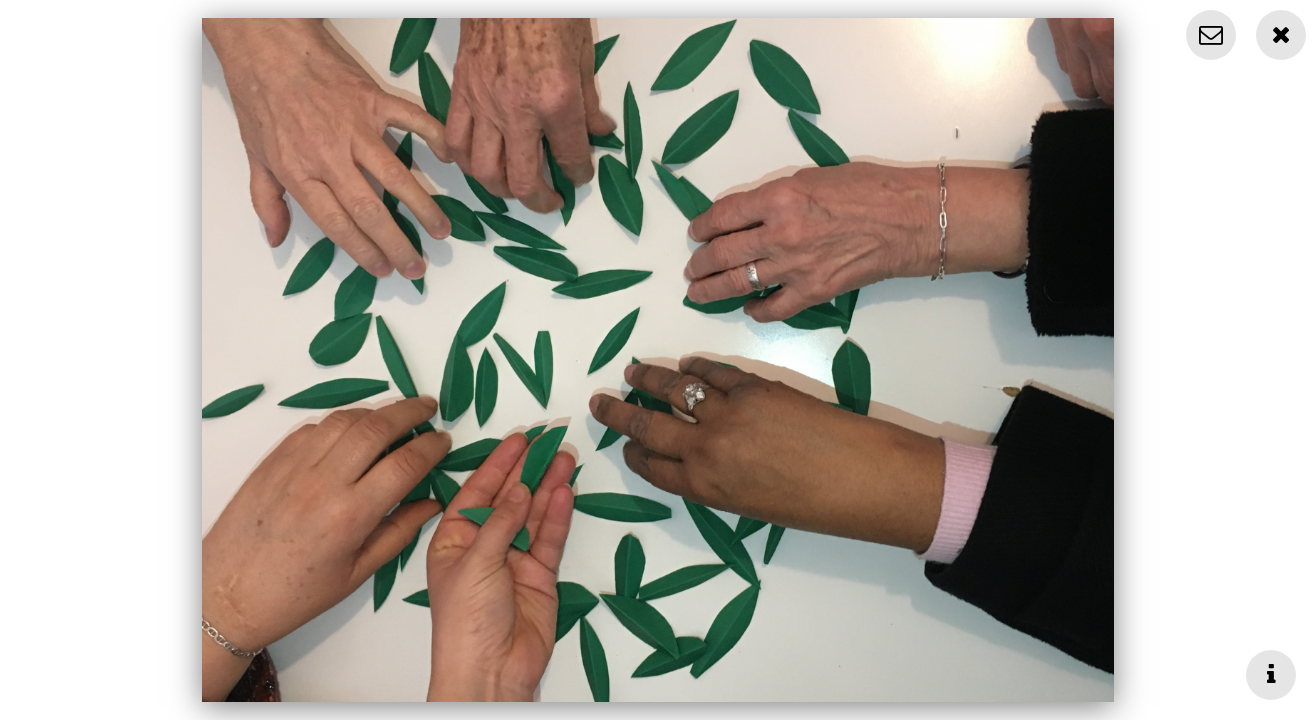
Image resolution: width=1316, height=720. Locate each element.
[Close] (1281, 35)
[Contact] (1211, 35)
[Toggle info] (1271, 675)
